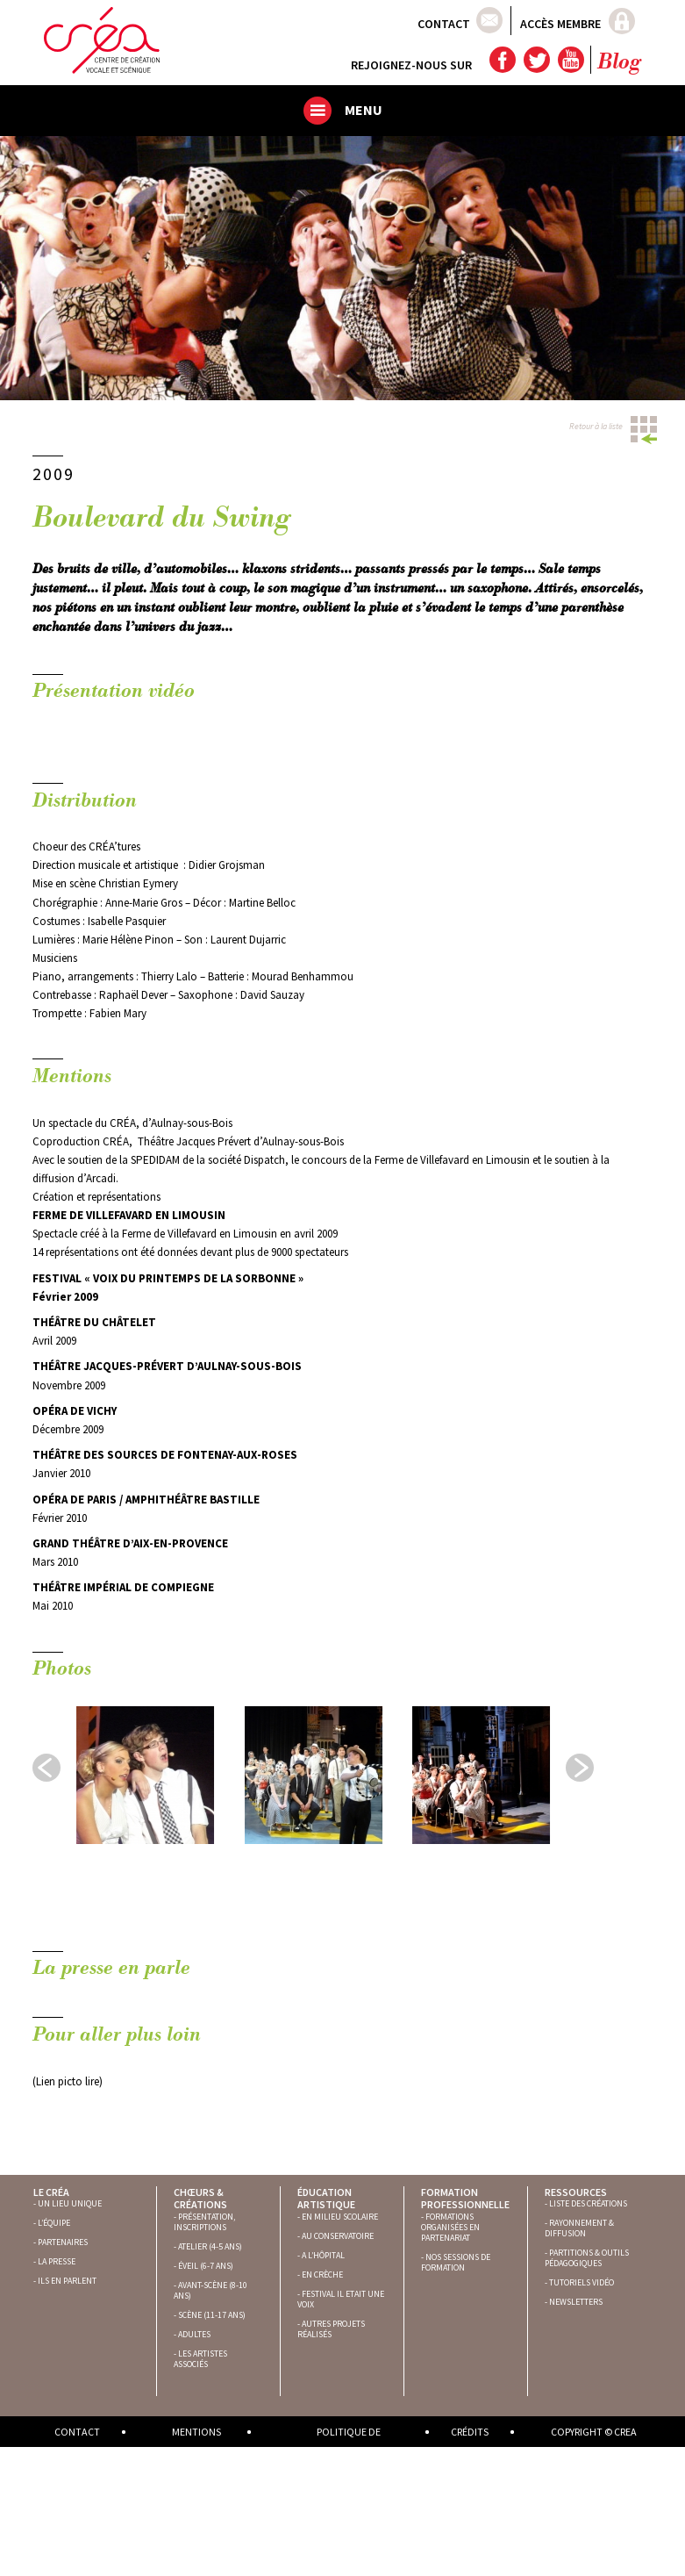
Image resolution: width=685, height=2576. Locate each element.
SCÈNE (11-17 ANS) (212, 2315)
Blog (619, 63)
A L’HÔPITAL (323, 2255)
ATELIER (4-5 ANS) (210, 2246)
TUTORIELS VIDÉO (581, 2282)
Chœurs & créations (200, 2198)
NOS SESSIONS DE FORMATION (455, 2262)
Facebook (502, 60)
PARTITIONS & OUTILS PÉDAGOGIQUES (587, 2258)
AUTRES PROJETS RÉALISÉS (331, 2329)
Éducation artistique (326, 2198)
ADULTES (194, 2334)
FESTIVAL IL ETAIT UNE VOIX (340, 2299)
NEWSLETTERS (576, 2301)
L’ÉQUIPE (54, 2222)
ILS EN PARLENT (67, 2280)
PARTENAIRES (63, 2242)
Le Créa (51, 2192)
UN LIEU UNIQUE (70, 2203)
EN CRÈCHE (322, 2274)
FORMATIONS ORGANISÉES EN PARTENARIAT (450, 2227)
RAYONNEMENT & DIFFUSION (579, 2228)
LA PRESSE (56, 2261)
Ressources (576, 2192)
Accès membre (560, 24)
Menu (363, 109)
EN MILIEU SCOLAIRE (340, 2216)
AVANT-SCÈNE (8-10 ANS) (210, 2290)
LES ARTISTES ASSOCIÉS (200, 2359)
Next (580, 1768)
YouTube (570, 60)
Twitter (536, 60)
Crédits (470, 2431)
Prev (46, 1768)
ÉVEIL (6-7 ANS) (205, 2265)
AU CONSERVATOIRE (338, 2236)
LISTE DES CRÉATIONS (588, 2203)
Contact (443, 24)
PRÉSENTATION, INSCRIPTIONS (204, 2222)
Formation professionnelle (465, 2198)
